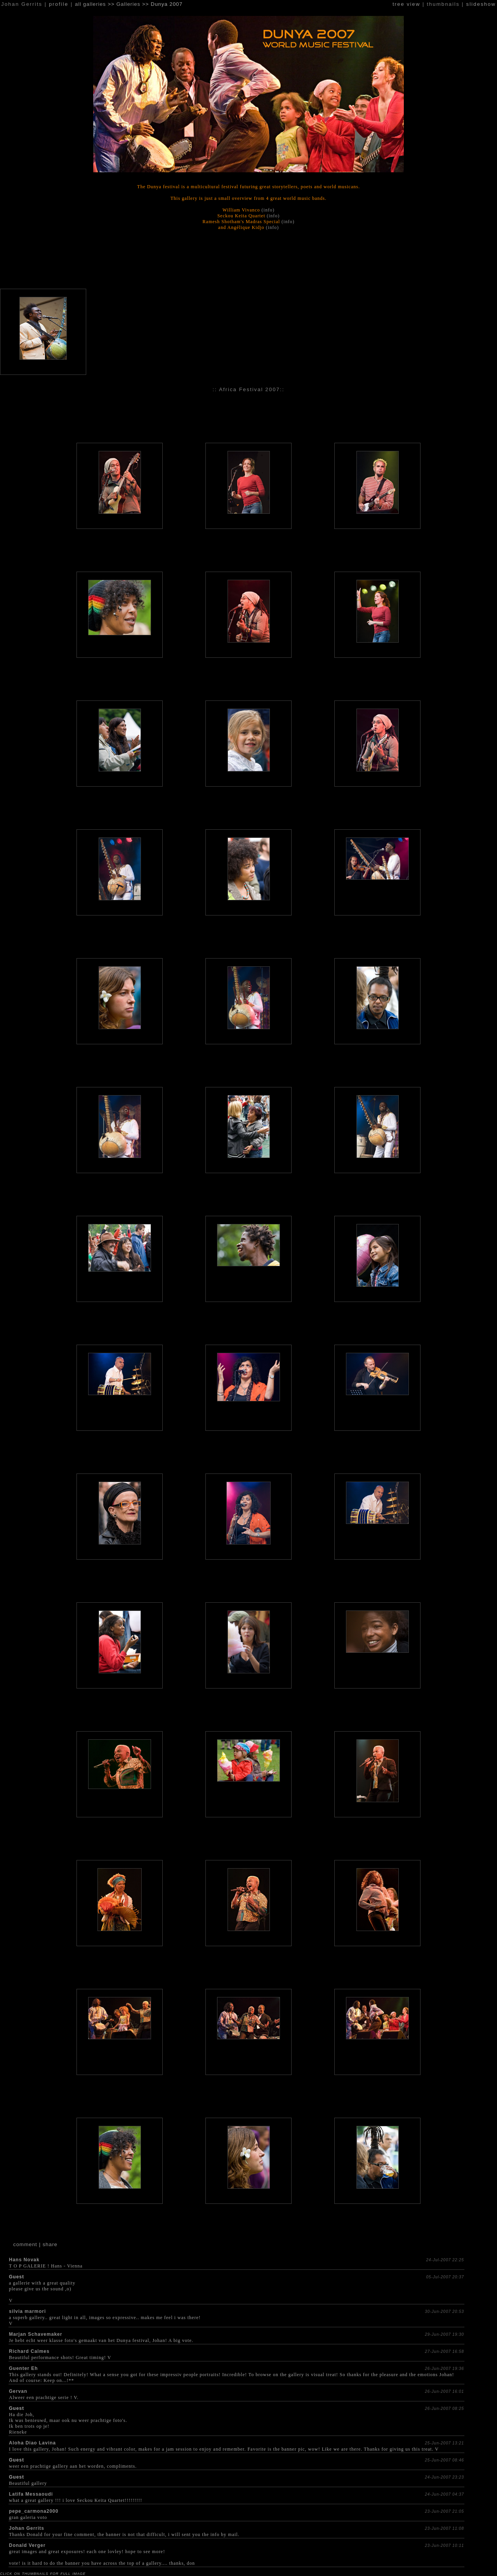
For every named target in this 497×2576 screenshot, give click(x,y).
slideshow (481, 4)
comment (25, 2244)
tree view (406, 4)
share (50, 2244)
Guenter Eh (23, 2368)
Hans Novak (24, 2259)
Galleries (128, 4)
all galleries (90, 4)
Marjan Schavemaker (35, 2334)
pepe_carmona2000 (33, 2511)
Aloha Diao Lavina (32, 2443)
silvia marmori (27, 2311)
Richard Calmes (29, 2351)
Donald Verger (27, 2545)
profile (58, 4)
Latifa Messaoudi (31, 2494)
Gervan (18, 2391)
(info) (268, 210)
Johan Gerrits (26, 2528)
